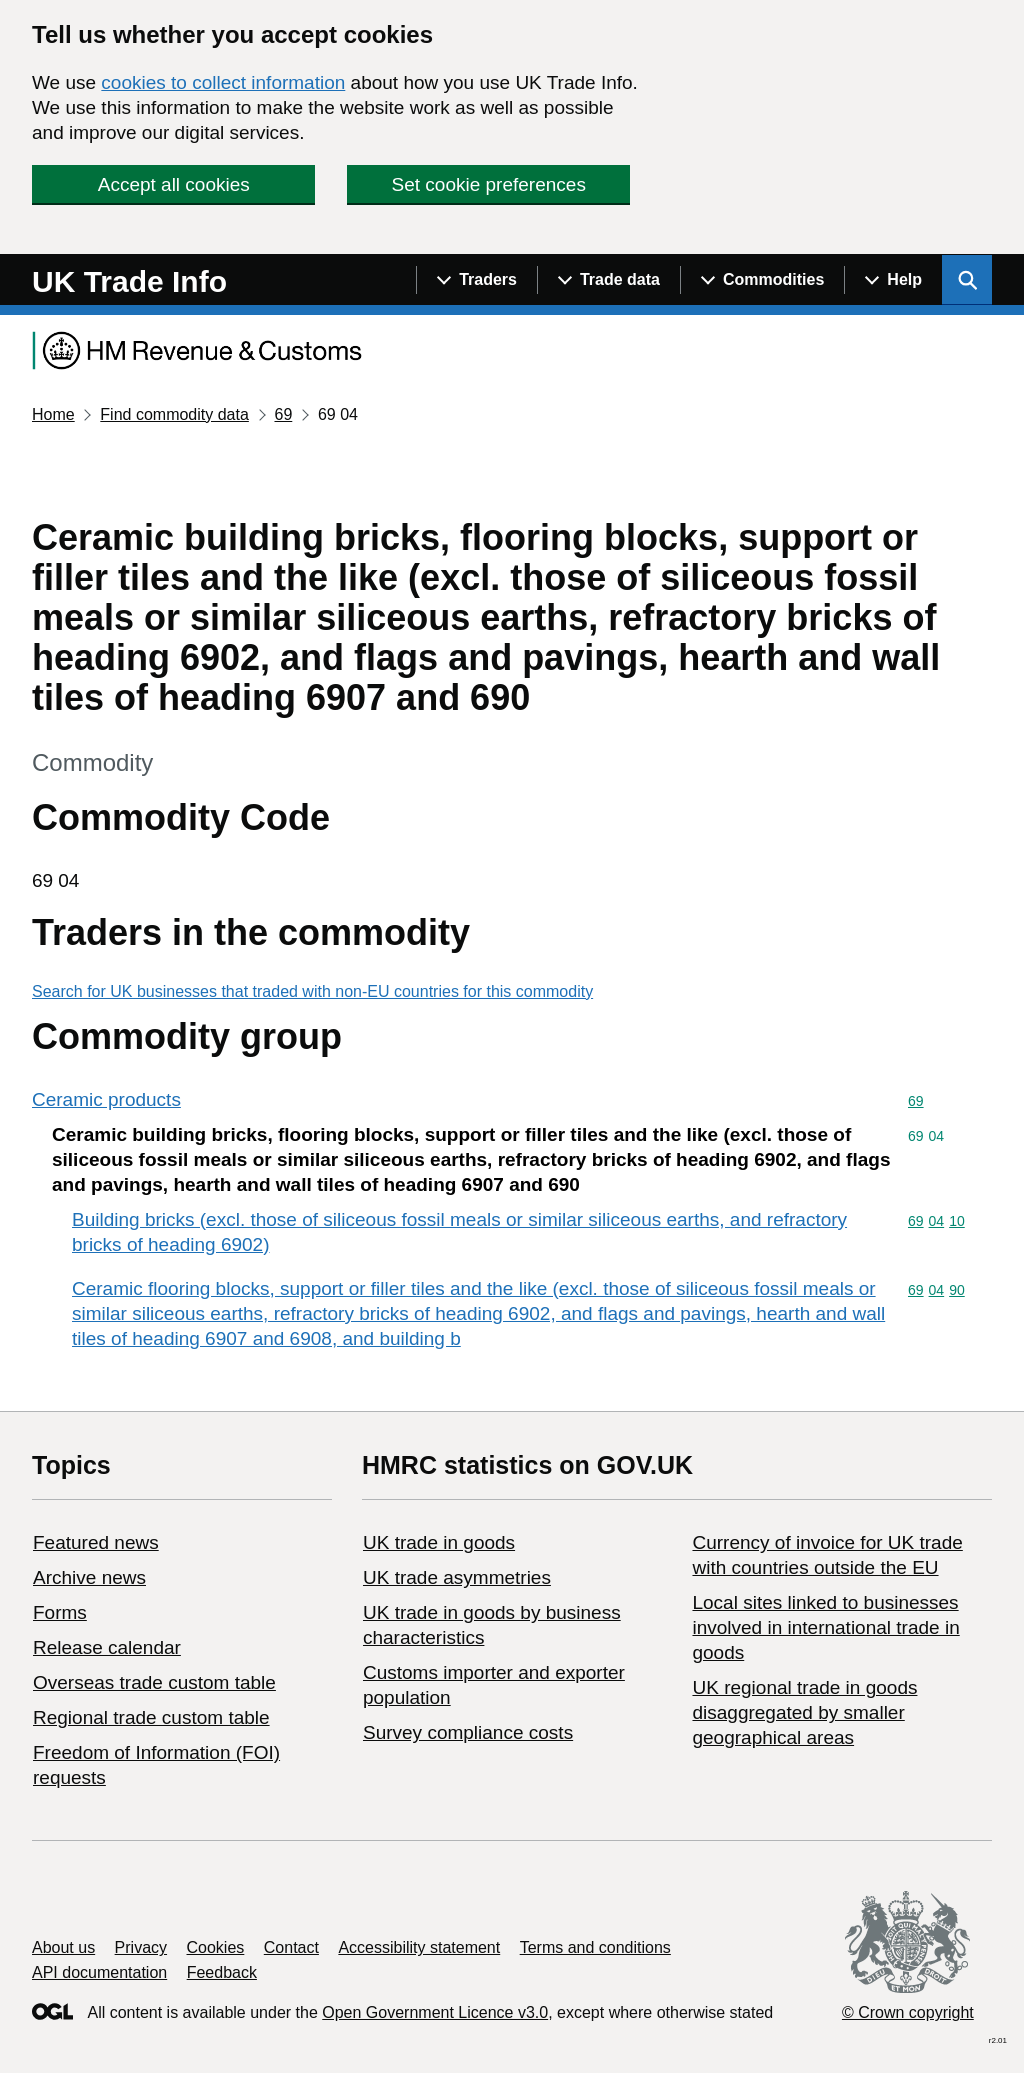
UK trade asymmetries (457, 1577)
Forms (60, 1612)
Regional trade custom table (151, 1717)
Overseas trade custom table (154, 1682)
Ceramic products (106, 1099)
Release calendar (107, 1647)
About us (63, 1947)
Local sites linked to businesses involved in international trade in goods (825, 1627)
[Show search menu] (967, 280)
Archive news (89, 1577)
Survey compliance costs (468, 1732)
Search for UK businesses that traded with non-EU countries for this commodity (312, 991)
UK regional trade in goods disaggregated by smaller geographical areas (804, 1712)
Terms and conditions (595, 1947)
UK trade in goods (439, 1542)
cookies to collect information (223, 82)
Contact (291, 1947)
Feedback (222, 1972)
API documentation (99, 1972)
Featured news (96, 1542)
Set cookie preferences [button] (489, 184)
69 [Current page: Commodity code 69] (283, 414)
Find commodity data (174, 414)
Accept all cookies (174, 184)
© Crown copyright (908, 2012)
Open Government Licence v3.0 (435, 2012)
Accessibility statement (419, 1947)
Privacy (141, 1947)
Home (53, 414)
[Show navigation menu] (476, 280)
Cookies (216, 1947)
